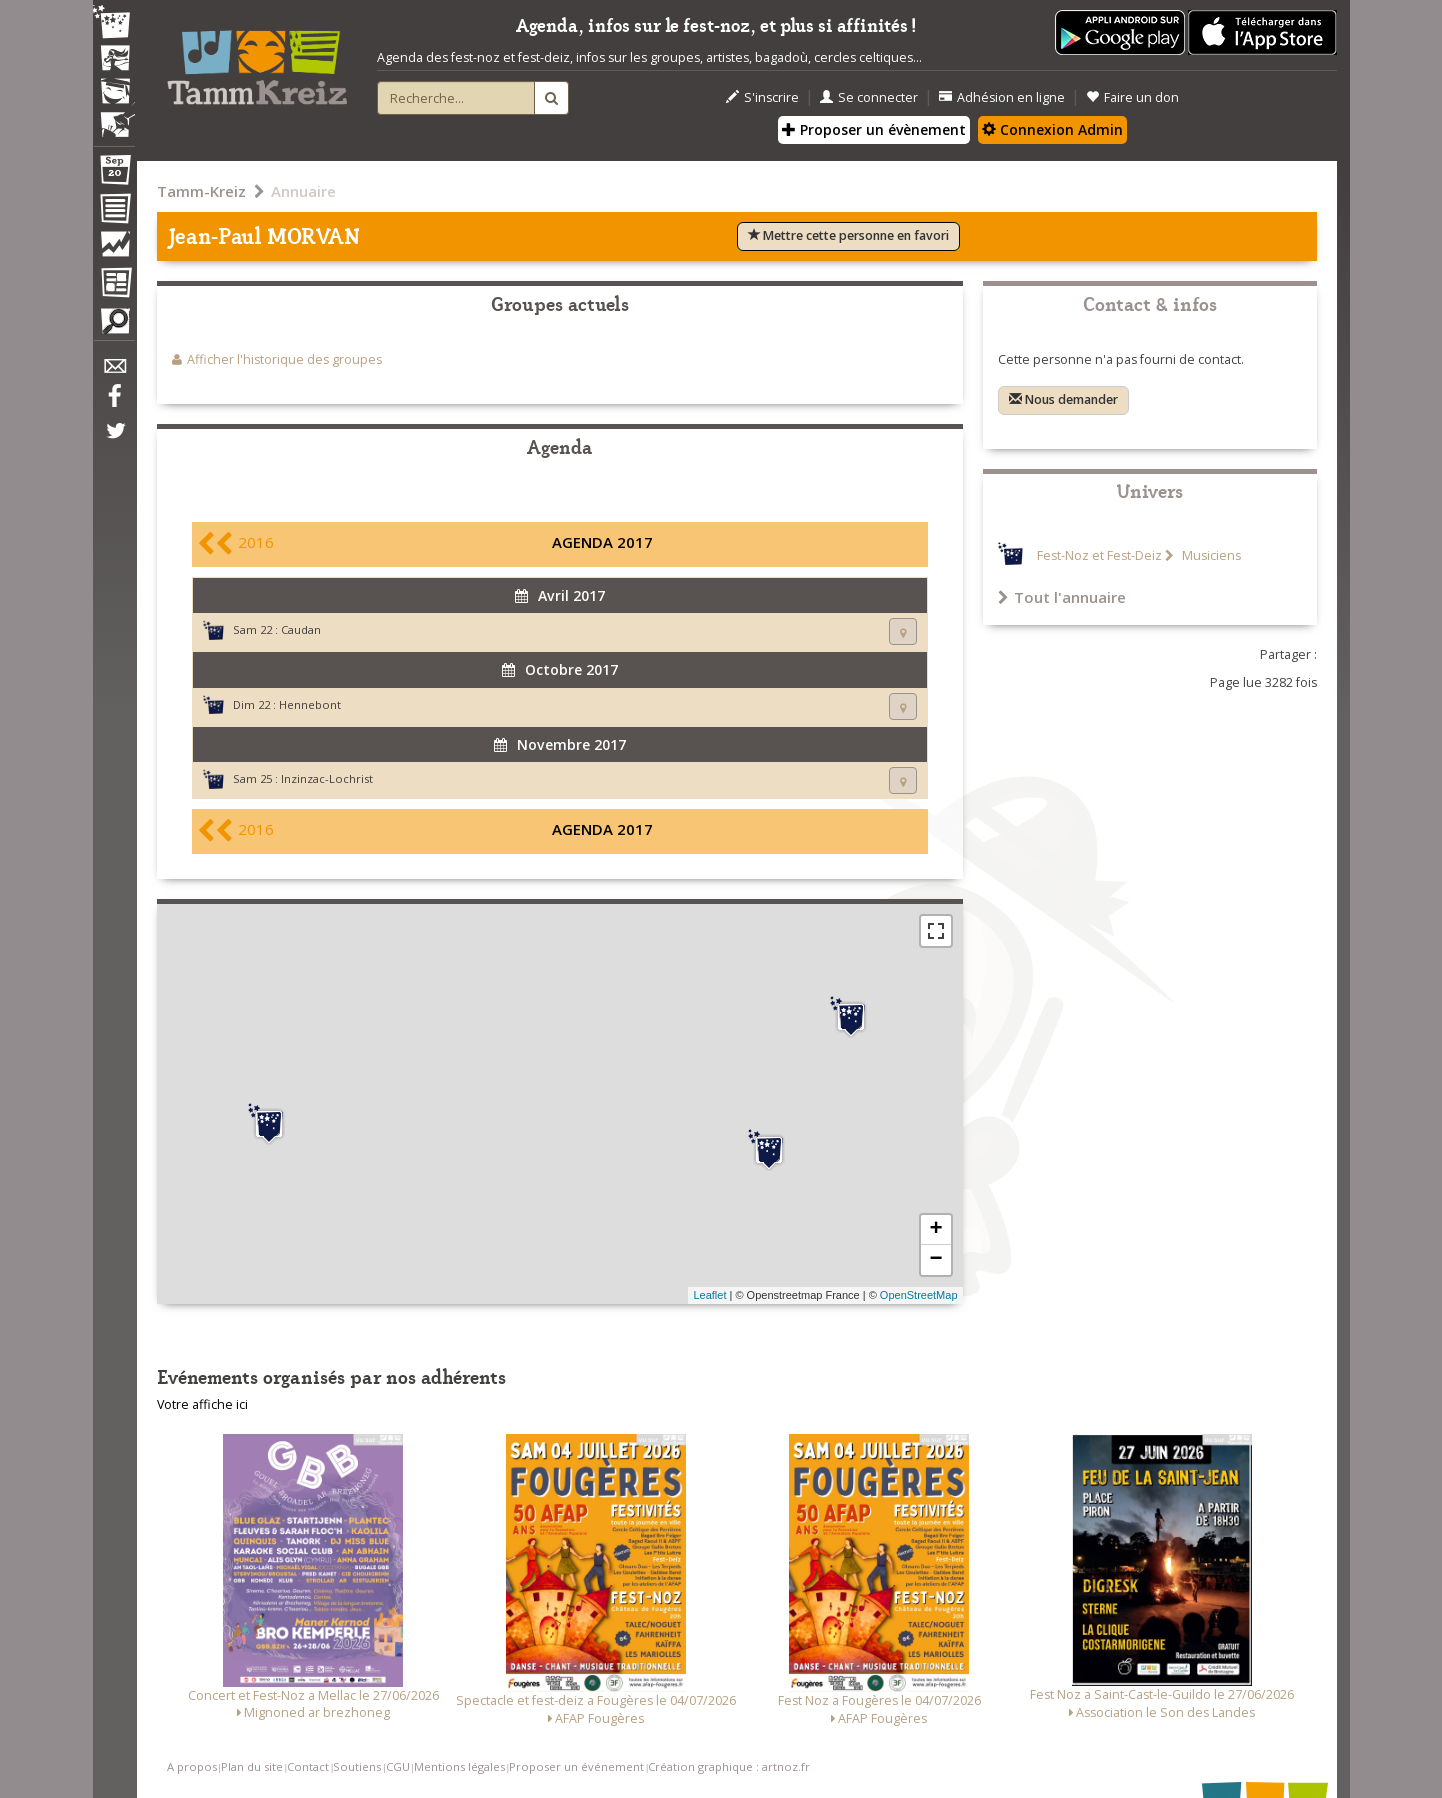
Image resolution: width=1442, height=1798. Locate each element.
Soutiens (357, 1766)
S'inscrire (762, 97)
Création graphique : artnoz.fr (729, 1766)
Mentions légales (459, 1766)
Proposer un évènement (874, 129)
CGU (398, 1766)
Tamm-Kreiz (201, 191)
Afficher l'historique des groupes (284, 359)
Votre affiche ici (202, 1404)
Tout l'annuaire (1062, 597)
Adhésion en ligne (1002, 97)
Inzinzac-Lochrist (327, 778)
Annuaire (303, 191)
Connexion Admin (1052, 129)
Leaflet (709, 1295)
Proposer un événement (576, 1766)
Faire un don (1132, 97)
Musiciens (1210, 555)
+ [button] (935, 1230)
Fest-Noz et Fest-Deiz (1099, 555)
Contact (308, 1766)
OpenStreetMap (919, 1295)
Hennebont (310, 704)
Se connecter (869, 97)
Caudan (301, 629)
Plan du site (252, 1766)
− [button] (935, 1260)
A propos (192, 1766)
